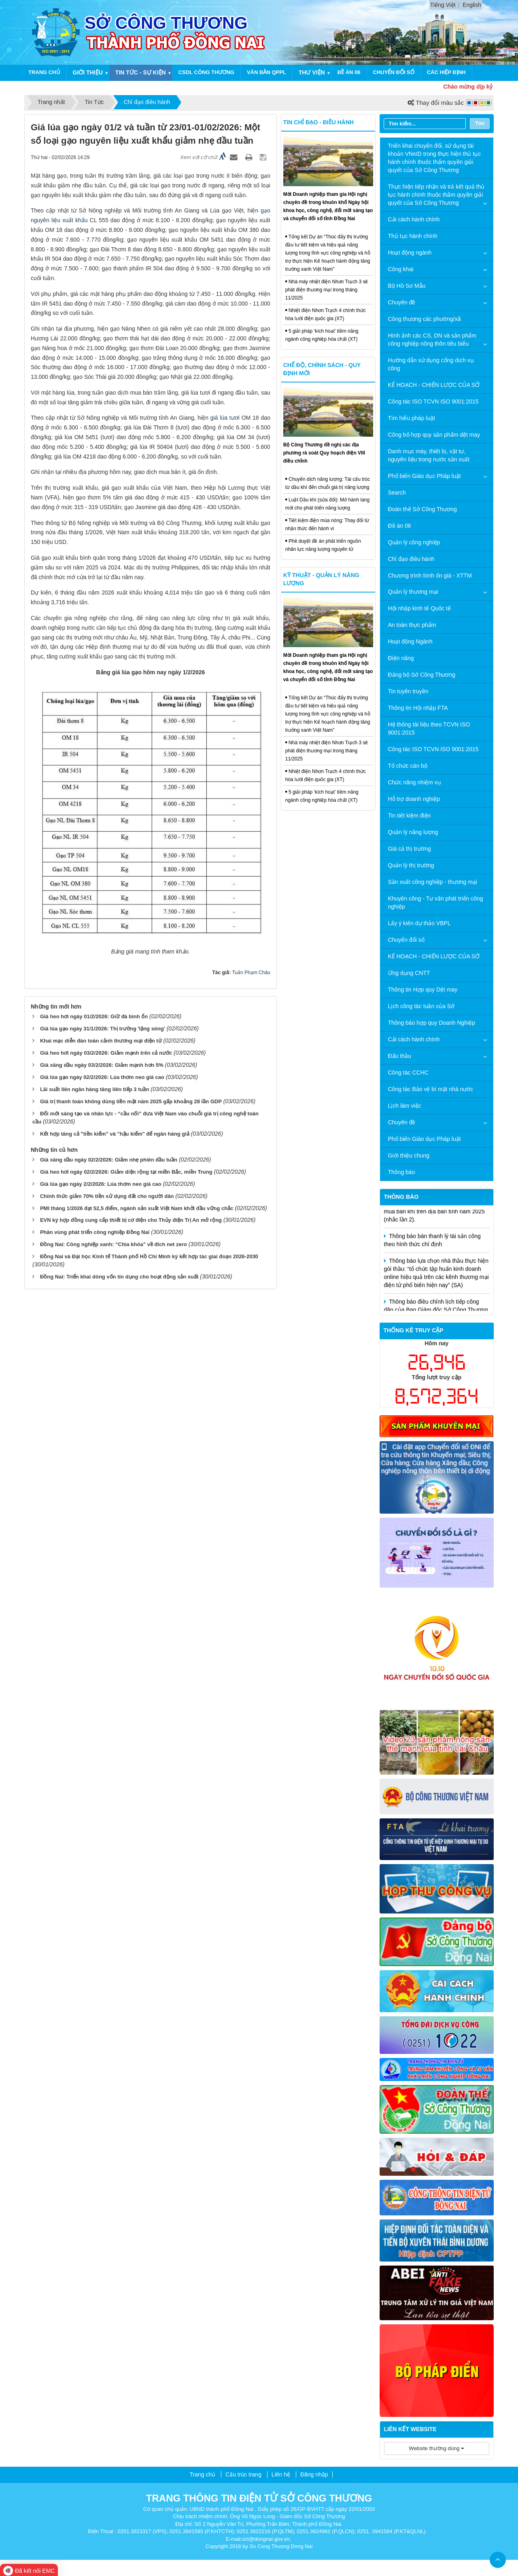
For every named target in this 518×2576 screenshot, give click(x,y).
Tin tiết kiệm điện (409, 815)
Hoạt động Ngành (410, 641)
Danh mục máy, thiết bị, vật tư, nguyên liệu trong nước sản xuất (429, 455)
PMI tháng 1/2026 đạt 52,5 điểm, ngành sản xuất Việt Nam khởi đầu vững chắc (137, 1208)
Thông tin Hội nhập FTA (418, 708)
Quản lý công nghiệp (414, 542)
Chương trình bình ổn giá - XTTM (430, 575)
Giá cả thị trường (409, 848)
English (472, 5)
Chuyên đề (402, 302)
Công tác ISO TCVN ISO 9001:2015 (433, 401)
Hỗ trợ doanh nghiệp (414, 799)
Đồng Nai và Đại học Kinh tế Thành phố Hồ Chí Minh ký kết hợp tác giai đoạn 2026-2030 (149, 1256)
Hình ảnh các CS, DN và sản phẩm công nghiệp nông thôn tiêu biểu (432, 339)
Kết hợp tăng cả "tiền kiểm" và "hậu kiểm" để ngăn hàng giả (114, 1134)
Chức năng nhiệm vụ (414, 782)
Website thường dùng (436, 2448)
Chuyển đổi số (393, 72)
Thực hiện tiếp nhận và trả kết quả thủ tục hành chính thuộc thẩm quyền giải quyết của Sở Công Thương (436, 194)
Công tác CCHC (408, 1072)
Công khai (401, 269)
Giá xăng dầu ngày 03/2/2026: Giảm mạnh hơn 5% (101, 1065)
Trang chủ (44, 72)
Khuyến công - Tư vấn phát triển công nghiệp (435, 902)
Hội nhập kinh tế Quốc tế (419, 608)
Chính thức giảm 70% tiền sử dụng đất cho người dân (107, 1196)
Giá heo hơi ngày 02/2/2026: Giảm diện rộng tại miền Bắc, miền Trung (126, 1172)
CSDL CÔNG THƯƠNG (206, 72)
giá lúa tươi (225, 417)
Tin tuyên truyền (408, 691)
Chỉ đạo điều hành (411, 559)
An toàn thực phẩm (412, 625)
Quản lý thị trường (411, 865)
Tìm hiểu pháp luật (411, 418)
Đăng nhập (314, 2474)
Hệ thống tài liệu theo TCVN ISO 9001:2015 (429, 728)
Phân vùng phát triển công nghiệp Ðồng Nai (94, 1232)
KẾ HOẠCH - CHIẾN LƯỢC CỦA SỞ (434, 385)
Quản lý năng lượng (413, 832)
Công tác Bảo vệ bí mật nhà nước (430, 1089)
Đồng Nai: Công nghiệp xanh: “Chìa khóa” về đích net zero (113, 1244)
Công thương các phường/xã (424, 319)
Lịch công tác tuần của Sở (421, 1006)
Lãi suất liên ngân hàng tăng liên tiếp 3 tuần (94, 1089)
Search (397, 492)
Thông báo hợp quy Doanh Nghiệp (431, 1022)
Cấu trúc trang (243, 2474)
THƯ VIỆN (312, 72)
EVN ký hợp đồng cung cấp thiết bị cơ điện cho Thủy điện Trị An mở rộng (131, 1220)
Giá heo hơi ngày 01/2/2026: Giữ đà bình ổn (94, 1016)
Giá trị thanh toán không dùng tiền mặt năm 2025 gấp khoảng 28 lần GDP (131, 1101)
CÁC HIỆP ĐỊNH (446, 72)
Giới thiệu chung (409, 1155)
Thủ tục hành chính (412, 236)
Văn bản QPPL (266, 72)
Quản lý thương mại (413, 591)
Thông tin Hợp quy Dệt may (423, 989)
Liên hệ (281, 2474)
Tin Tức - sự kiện (140, 72)
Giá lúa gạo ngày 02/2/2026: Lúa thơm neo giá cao (102, 1077)
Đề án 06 (349, 72)
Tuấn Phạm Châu (251, 972)
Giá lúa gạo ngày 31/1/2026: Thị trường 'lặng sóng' (102, 1029)
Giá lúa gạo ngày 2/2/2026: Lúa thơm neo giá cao (100, 1184)
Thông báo (401, 1172)
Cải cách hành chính (414, 219)
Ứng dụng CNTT (409, 973)
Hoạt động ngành (410, 252)
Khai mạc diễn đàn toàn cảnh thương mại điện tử (101, 1041)
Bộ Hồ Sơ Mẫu (407, 285)
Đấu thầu (399, 1056)
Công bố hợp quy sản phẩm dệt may (434, 434)
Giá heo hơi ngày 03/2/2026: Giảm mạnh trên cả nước (106, 1053)
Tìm (479, 123)
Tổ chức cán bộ (407, 765)
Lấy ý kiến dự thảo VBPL (419, 923)
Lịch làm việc (404, 1105)
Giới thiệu (88, 72)
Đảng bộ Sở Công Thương (422, 674)
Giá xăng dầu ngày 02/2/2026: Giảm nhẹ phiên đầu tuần (108, 1160)
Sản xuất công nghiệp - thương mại (432, 882)
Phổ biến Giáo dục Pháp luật (424, 476)
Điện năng (401, 658)
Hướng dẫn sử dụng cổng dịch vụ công (431, 364)
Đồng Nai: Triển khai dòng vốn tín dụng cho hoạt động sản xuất (119, 1277)
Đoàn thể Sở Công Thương (422, 509)
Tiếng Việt (443, 5)
